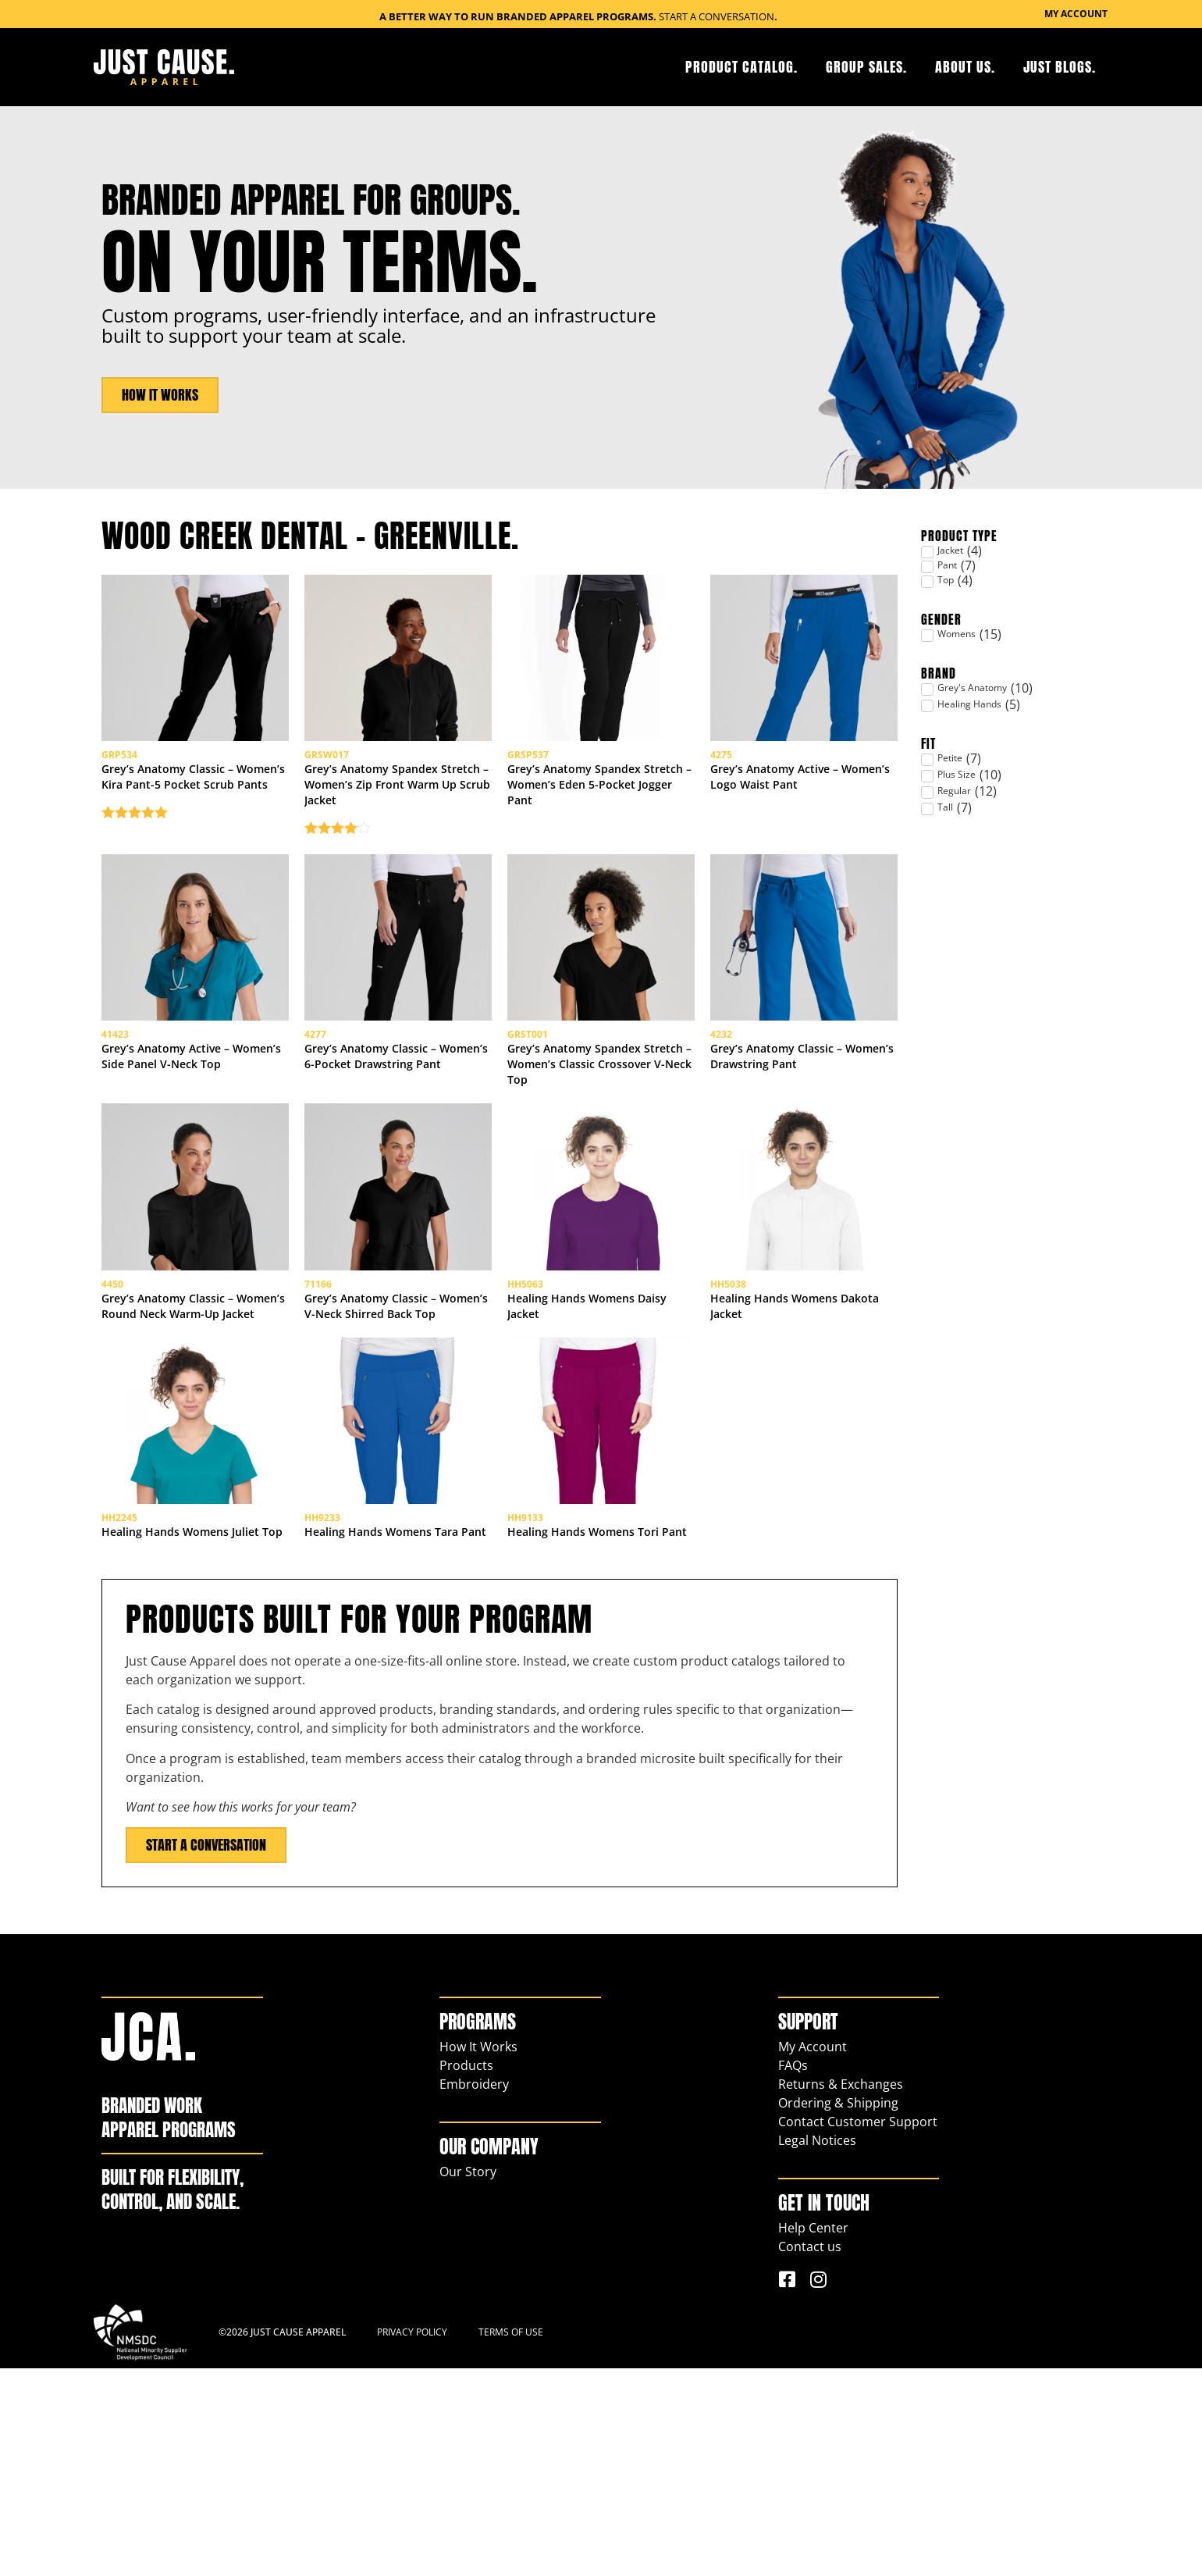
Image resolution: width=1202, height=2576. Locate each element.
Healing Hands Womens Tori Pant (597, 1739)
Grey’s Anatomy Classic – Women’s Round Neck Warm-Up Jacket (193, 1461)
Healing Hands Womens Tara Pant (395, 1739)
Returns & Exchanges (840, 2291)
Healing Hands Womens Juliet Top (192, 1739)
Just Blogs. (1059, 66)
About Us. (965, 66)
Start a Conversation (716, 16)
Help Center (813, 2435)
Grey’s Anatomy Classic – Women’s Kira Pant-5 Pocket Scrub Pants (193, 828)
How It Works (478, 2254)
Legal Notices (817, 2348)
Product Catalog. (741, 66)
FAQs (793, 2273)
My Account (812, 2254)
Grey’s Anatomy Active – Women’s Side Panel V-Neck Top (191, 1160)
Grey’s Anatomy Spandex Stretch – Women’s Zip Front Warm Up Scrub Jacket (397, 836)
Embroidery (474, 2291)
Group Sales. (866, 66)
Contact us (809, 2454)
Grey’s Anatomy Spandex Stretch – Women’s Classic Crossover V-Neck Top (599, 1168)
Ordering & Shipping (838, 2310)
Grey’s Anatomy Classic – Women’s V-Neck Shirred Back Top (396, 1461)
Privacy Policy (412, 2539)
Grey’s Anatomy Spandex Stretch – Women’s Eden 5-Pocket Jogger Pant (599, 836)
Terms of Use (510, 2539)
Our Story (467, 2379)
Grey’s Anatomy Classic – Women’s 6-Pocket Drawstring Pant (396, 1160)
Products (466, 2273)
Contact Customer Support (857, 2329)
